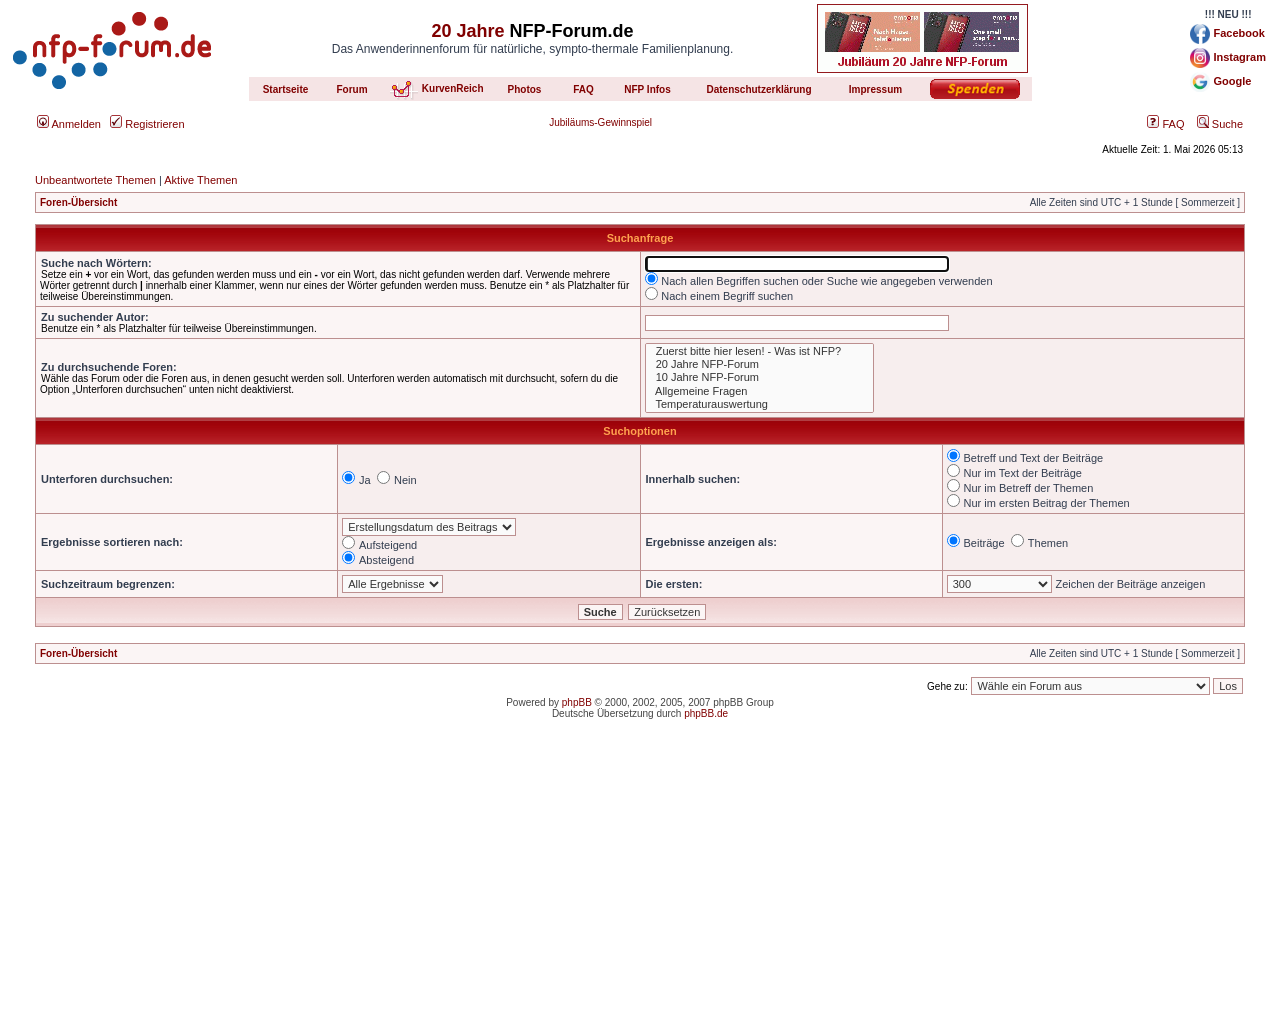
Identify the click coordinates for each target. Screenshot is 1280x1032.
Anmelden (69, 124)
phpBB (577, 702)
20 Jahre (467, 31)
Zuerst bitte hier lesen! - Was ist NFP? (760, 351)
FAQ (1165, 124)
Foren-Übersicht (78, 202)
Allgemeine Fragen (760, 391)
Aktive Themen (200, 180)
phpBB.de (706, 713)
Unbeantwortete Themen (95, 180)
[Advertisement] (640, 892)
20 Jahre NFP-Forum (760, 364)
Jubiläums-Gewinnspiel (600, 122)
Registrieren (147, 124)
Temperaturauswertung (760, 404)
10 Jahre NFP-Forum (760, 377)
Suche (1220, 124)
